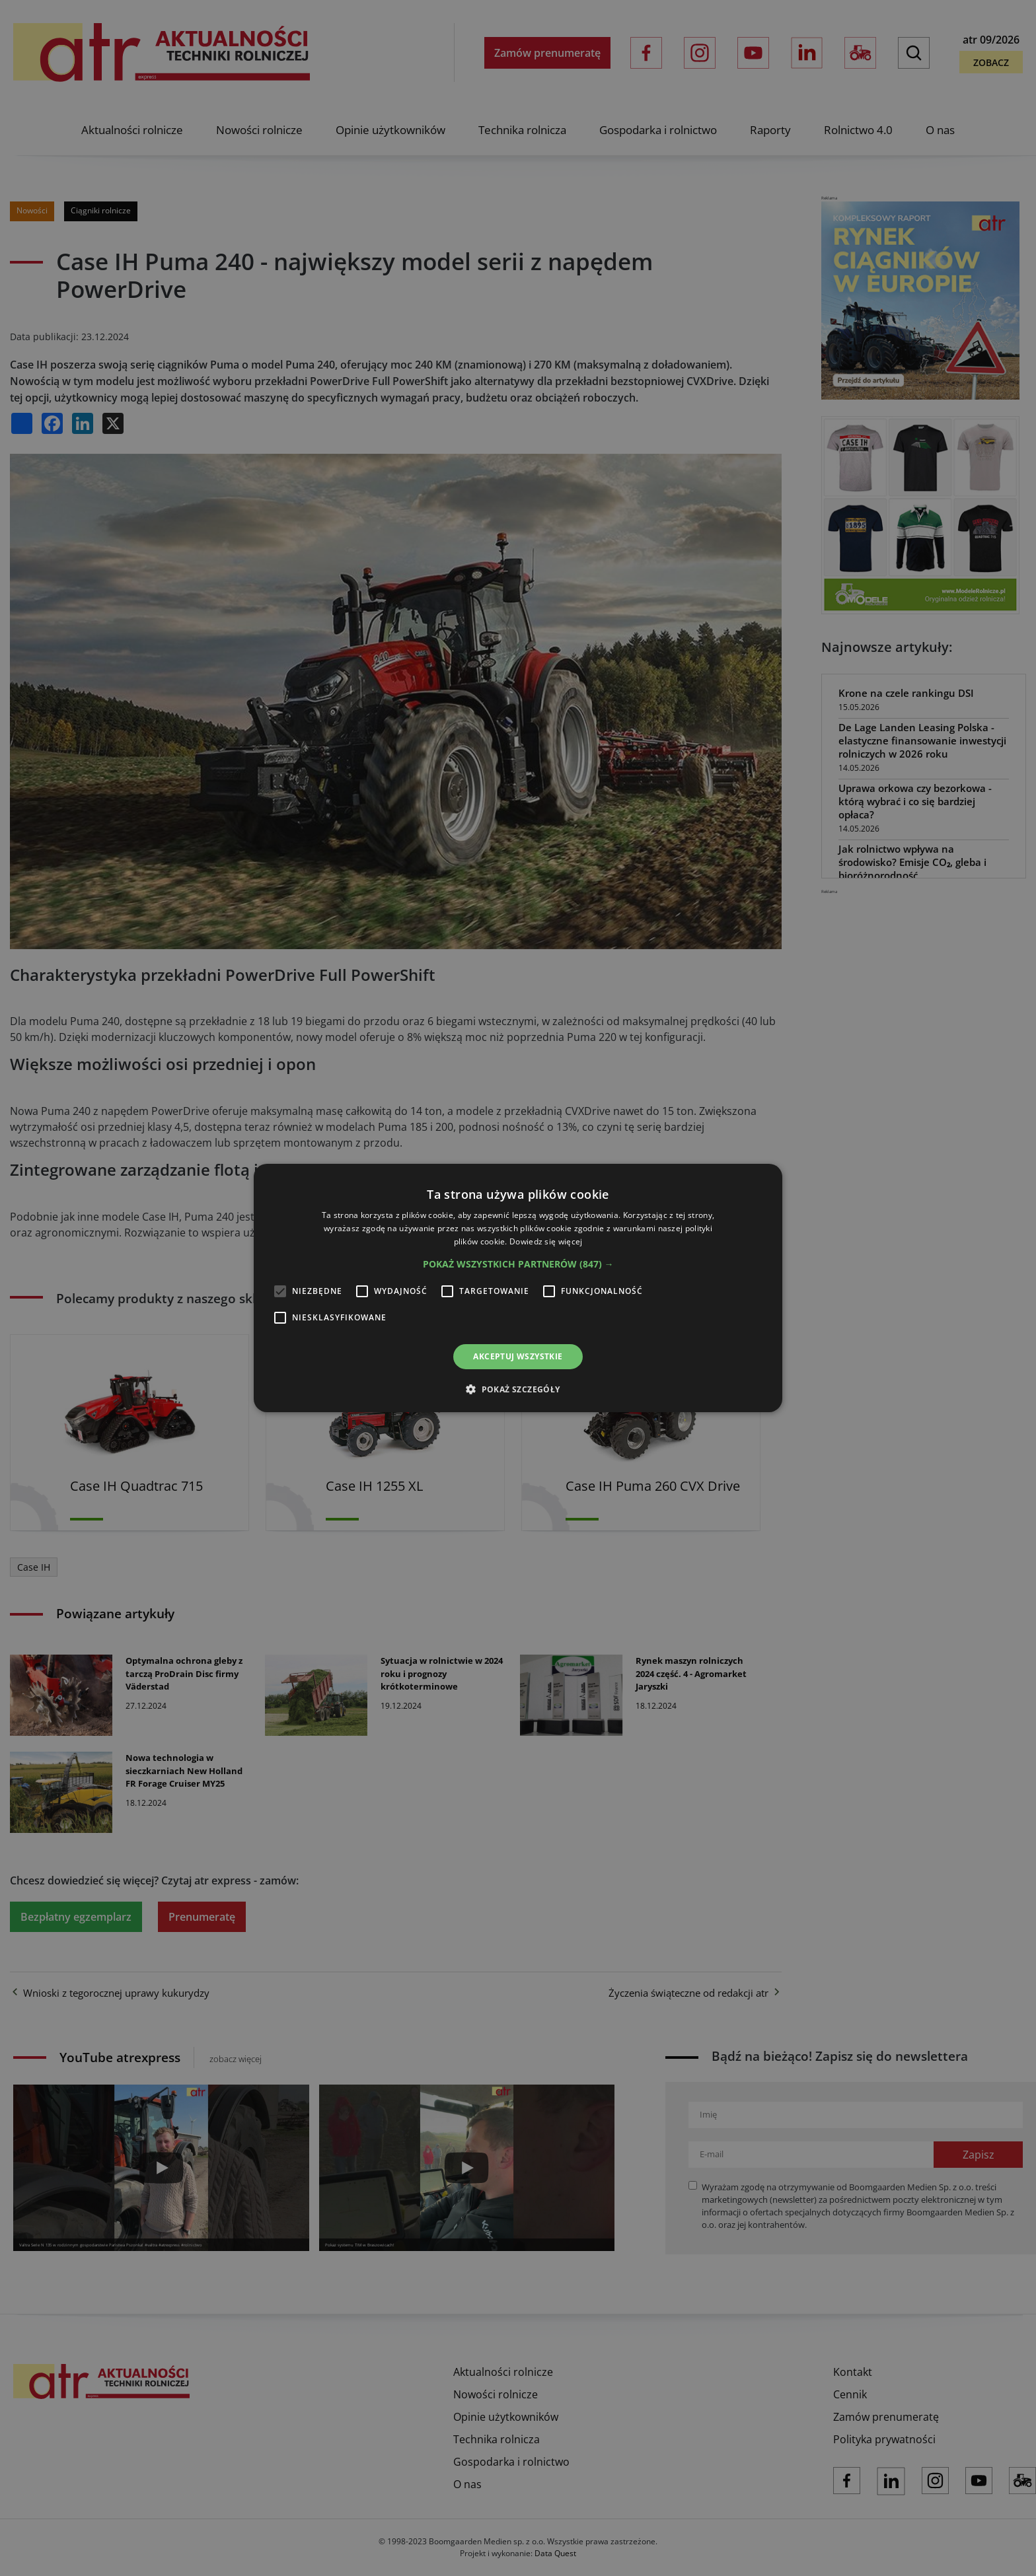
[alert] (518, 1288)
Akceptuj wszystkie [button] (517, 1356)
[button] (518, 1264)
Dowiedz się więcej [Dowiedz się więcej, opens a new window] (545, 1241)
